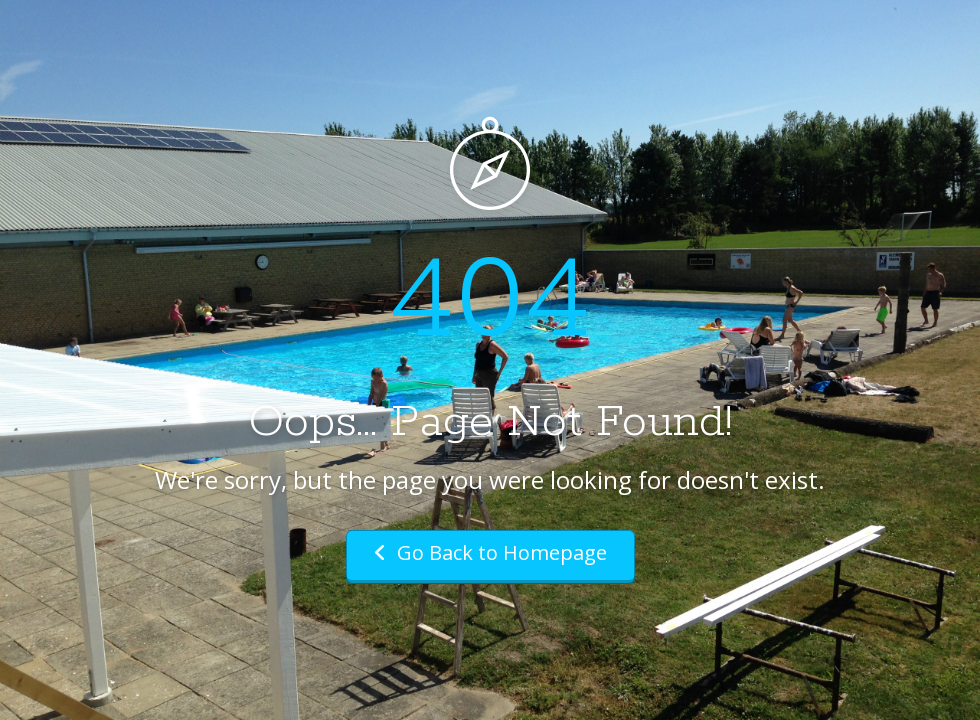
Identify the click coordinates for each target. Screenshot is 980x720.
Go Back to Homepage (490, 552)
